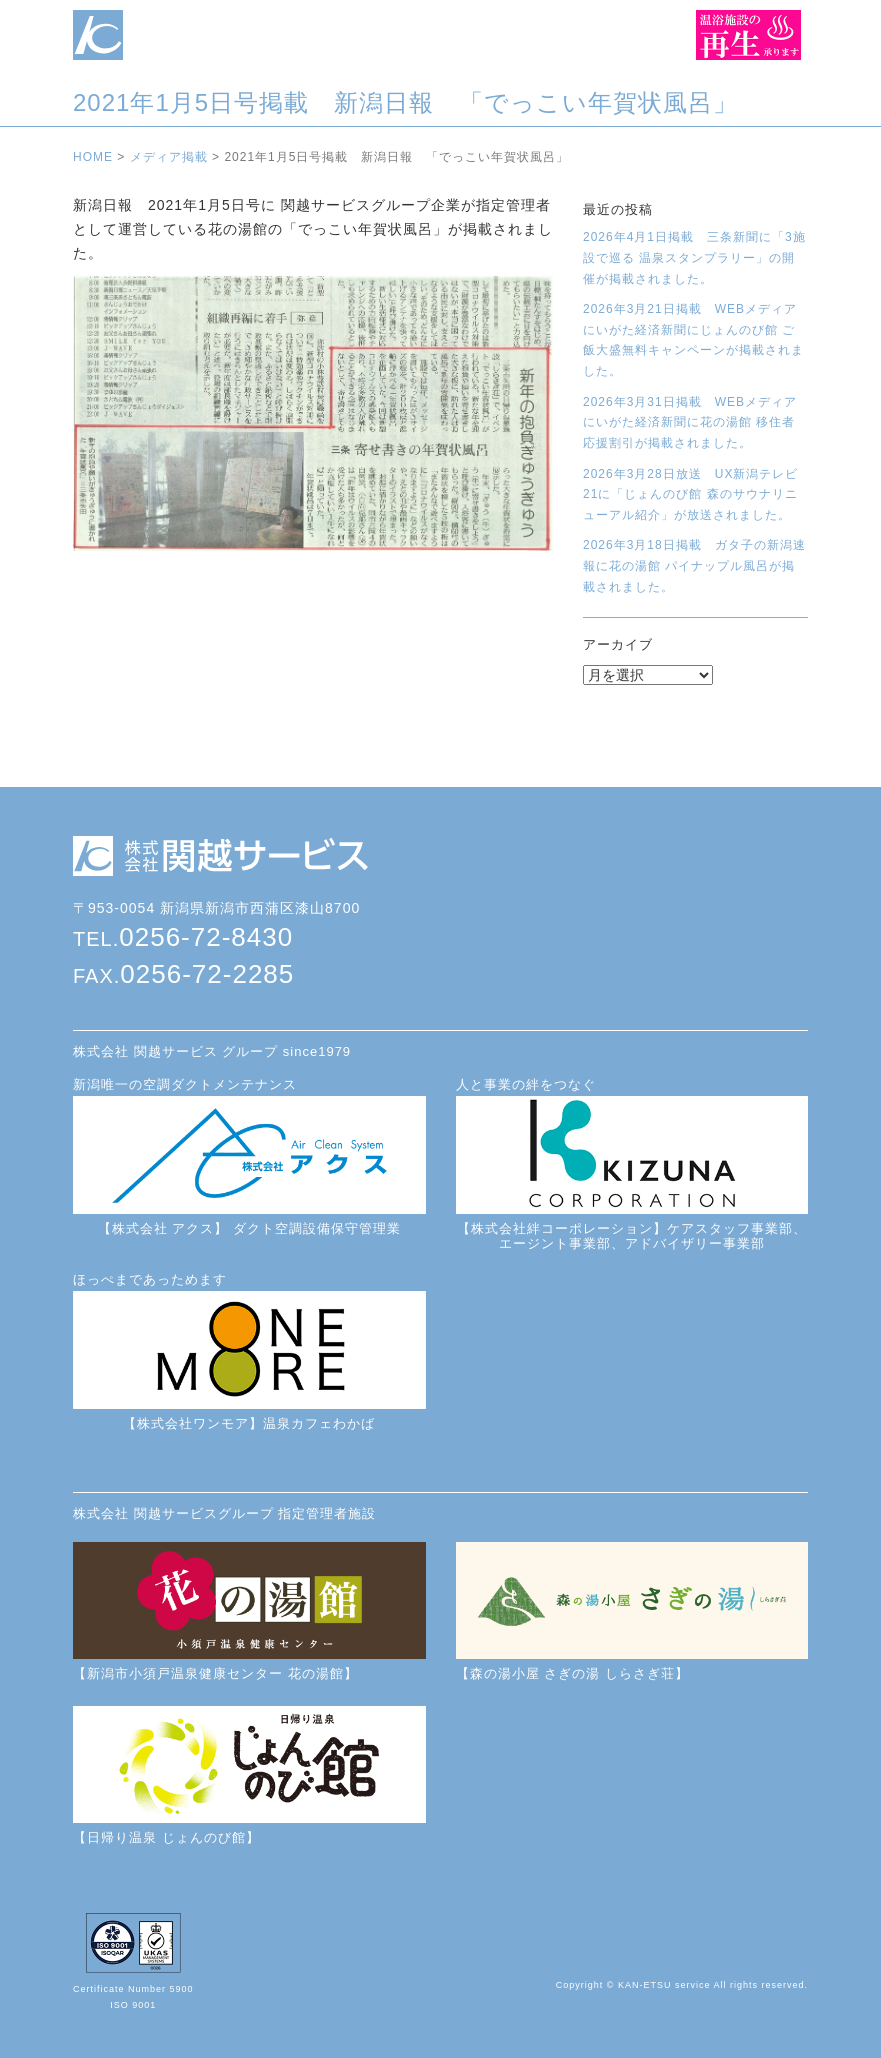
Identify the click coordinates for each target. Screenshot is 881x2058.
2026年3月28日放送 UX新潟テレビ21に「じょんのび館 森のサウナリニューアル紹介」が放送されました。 (690, 494)
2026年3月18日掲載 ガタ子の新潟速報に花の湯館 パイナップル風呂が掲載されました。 (694, 565)
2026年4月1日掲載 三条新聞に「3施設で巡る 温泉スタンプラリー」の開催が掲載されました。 (694, 257)
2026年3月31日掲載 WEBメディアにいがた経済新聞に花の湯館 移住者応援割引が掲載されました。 (690, 422)
